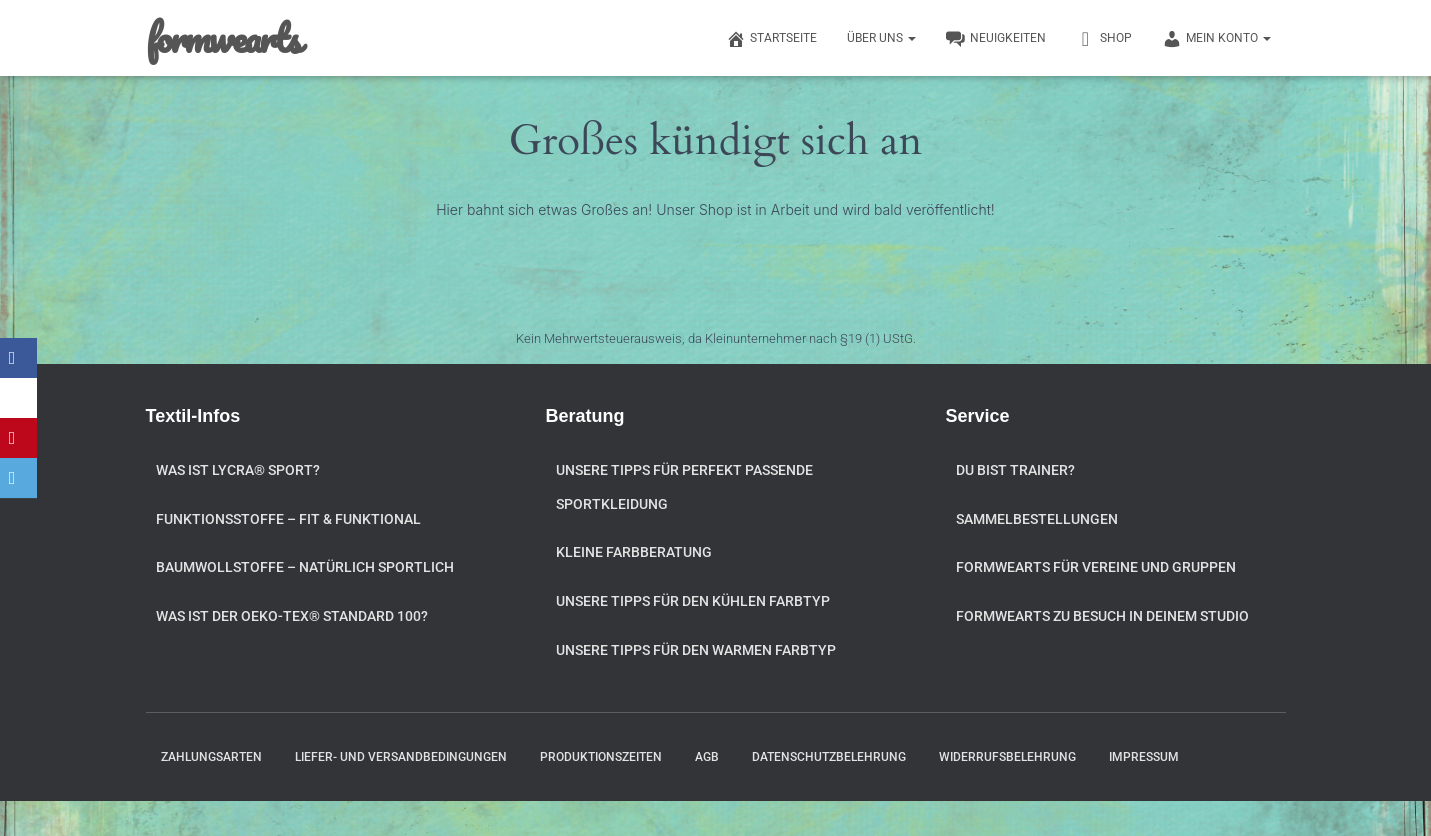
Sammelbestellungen (1037, 519)
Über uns (881, 38)
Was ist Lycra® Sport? (238, 470)
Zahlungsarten (211, 757)
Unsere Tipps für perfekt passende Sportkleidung (684, 487)
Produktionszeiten (601, 757)
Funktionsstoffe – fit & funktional (288, 519)
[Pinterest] (20, 438)
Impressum (1144, 757)
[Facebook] (20, 358)
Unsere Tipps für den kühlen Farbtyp (693, 601)
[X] (20, 398)
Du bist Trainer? (1015, 470)
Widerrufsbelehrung (1007, 757)
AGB (707, 757)
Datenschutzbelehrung (829, 757)
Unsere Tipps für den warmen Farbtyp (696, 650)
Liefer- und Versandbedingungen (401, 757)
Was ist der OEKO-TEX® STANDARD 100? (292, 616)
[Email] (20, 478)
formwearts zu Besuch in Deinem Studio (1102, 616)
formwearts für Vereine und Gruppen (1096, 567)
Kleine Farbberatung (634, 552)
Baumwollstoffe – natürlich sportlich (305, 567)
